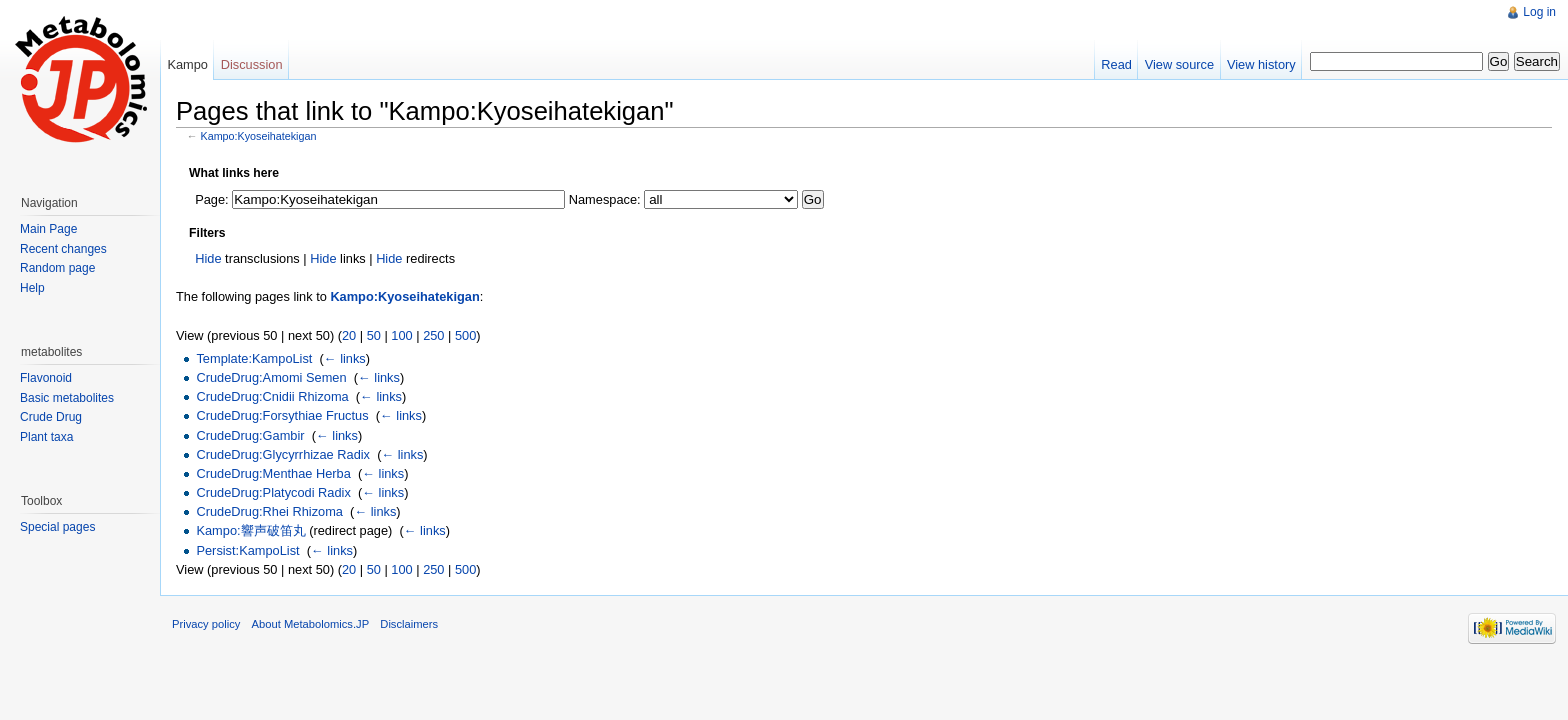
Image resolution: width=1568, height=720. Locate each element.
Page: (211, 199)
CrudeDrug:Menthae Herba (273, 473)
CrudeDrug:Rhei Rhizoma (269, 511)
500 (465, 335)
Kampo (187, 64)
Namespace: (605, 199)
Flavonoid (46, 378)
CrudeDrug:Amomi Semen (271, 377)
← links (345, 358)
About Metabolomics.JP (311, 624)
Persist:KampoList (247, 550)
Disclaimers (409, 624)
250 (433, 335)
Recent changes (63, 249)
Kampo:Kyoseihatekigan (259, 136)
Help (32, 288)
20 (349, 335)
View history (1261, 64)
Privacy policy (206, 624)
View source (1179, 64)
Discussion (252, 64)
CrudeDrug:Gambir (250, 435)
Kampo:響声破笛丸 (250, 530)
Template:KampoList (254, 358)
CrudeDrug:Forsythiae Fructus (282, 415)
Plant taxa (46, 437)
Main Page (48, 229)
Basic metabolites (67, 398)
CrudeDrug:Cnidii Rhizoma (272, 396)
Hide (208, 258)
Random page (57, 268)
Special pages (57, 527)
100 (401, 335)
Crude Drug (51, 417)
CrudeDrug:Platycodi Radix (273, 492)
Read (1116, 64)
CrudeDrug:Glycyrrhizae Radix (283, 454)
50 (374, 335)
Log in (1539, 12)
